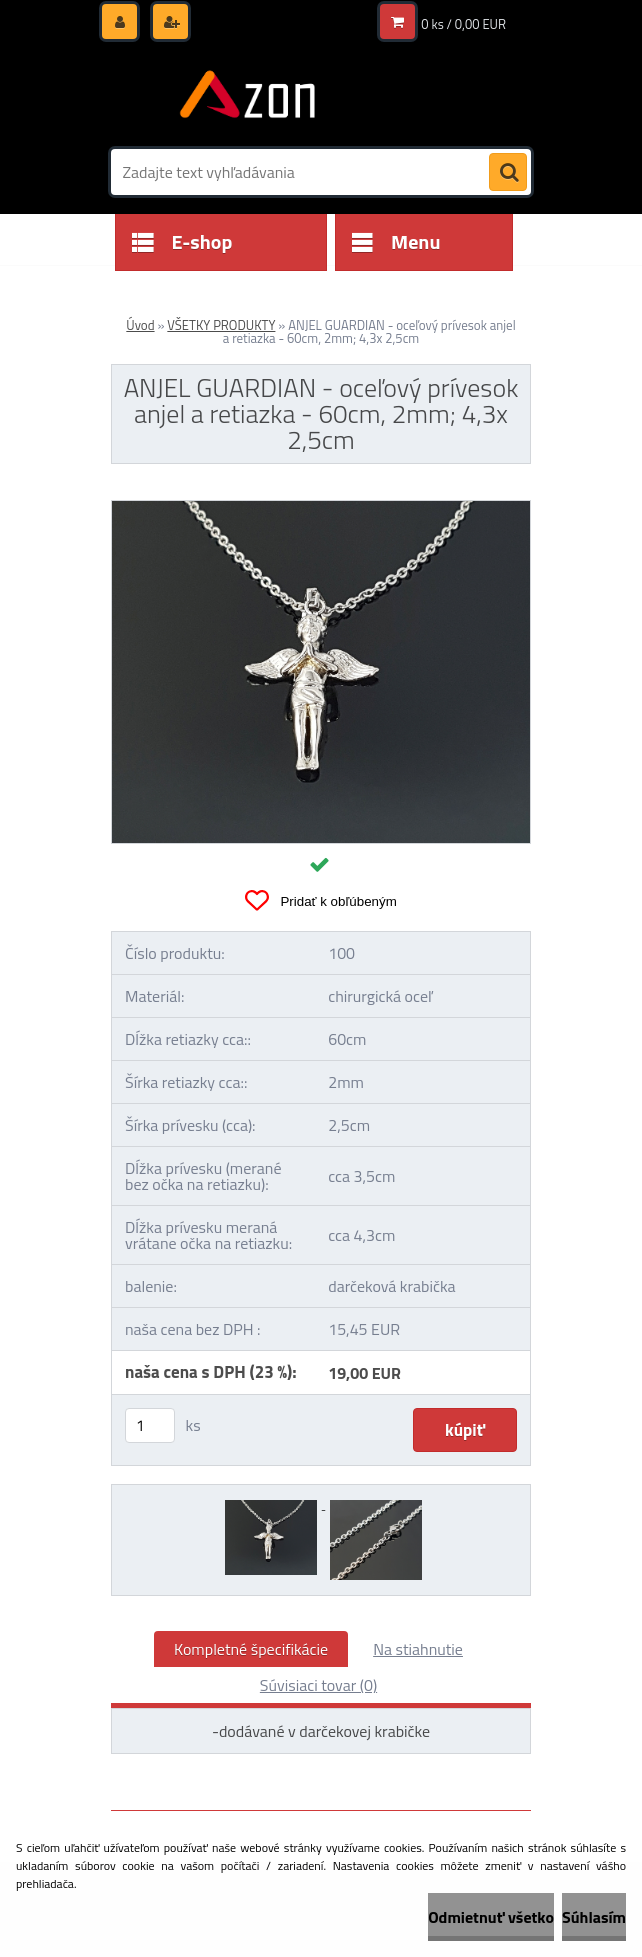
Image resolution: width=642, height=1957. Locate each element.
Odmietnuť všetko (491, 1917)
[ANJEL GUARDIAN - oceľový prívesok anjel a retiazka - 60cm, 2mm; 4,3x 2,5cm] (321, 509)
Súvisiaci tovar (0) (318, 1685)
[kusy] (150, 1425)
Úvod (140, 325)
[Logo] (248, 97)
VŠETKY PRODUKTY (221, 325)
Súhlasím (594, 1917)
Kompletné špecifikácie (251, 1649)
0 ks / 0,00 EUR (463, 24)
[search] (508, 173)
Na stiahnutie (418, 1649)
